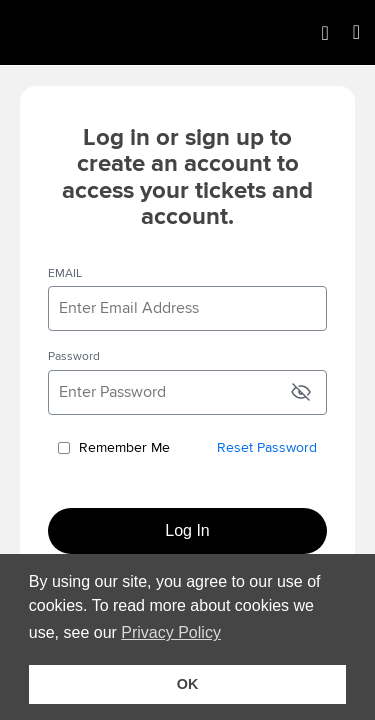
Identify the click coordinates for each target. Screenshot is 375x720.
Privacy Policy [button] (174, 632)
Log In (187, 530)
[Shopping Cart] (324, 33)
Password (74, 357)
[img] (90, 32)
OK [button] (188, 684)
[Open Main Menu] (356, 32)
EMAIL (65, 274)
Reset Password (267, 448)
